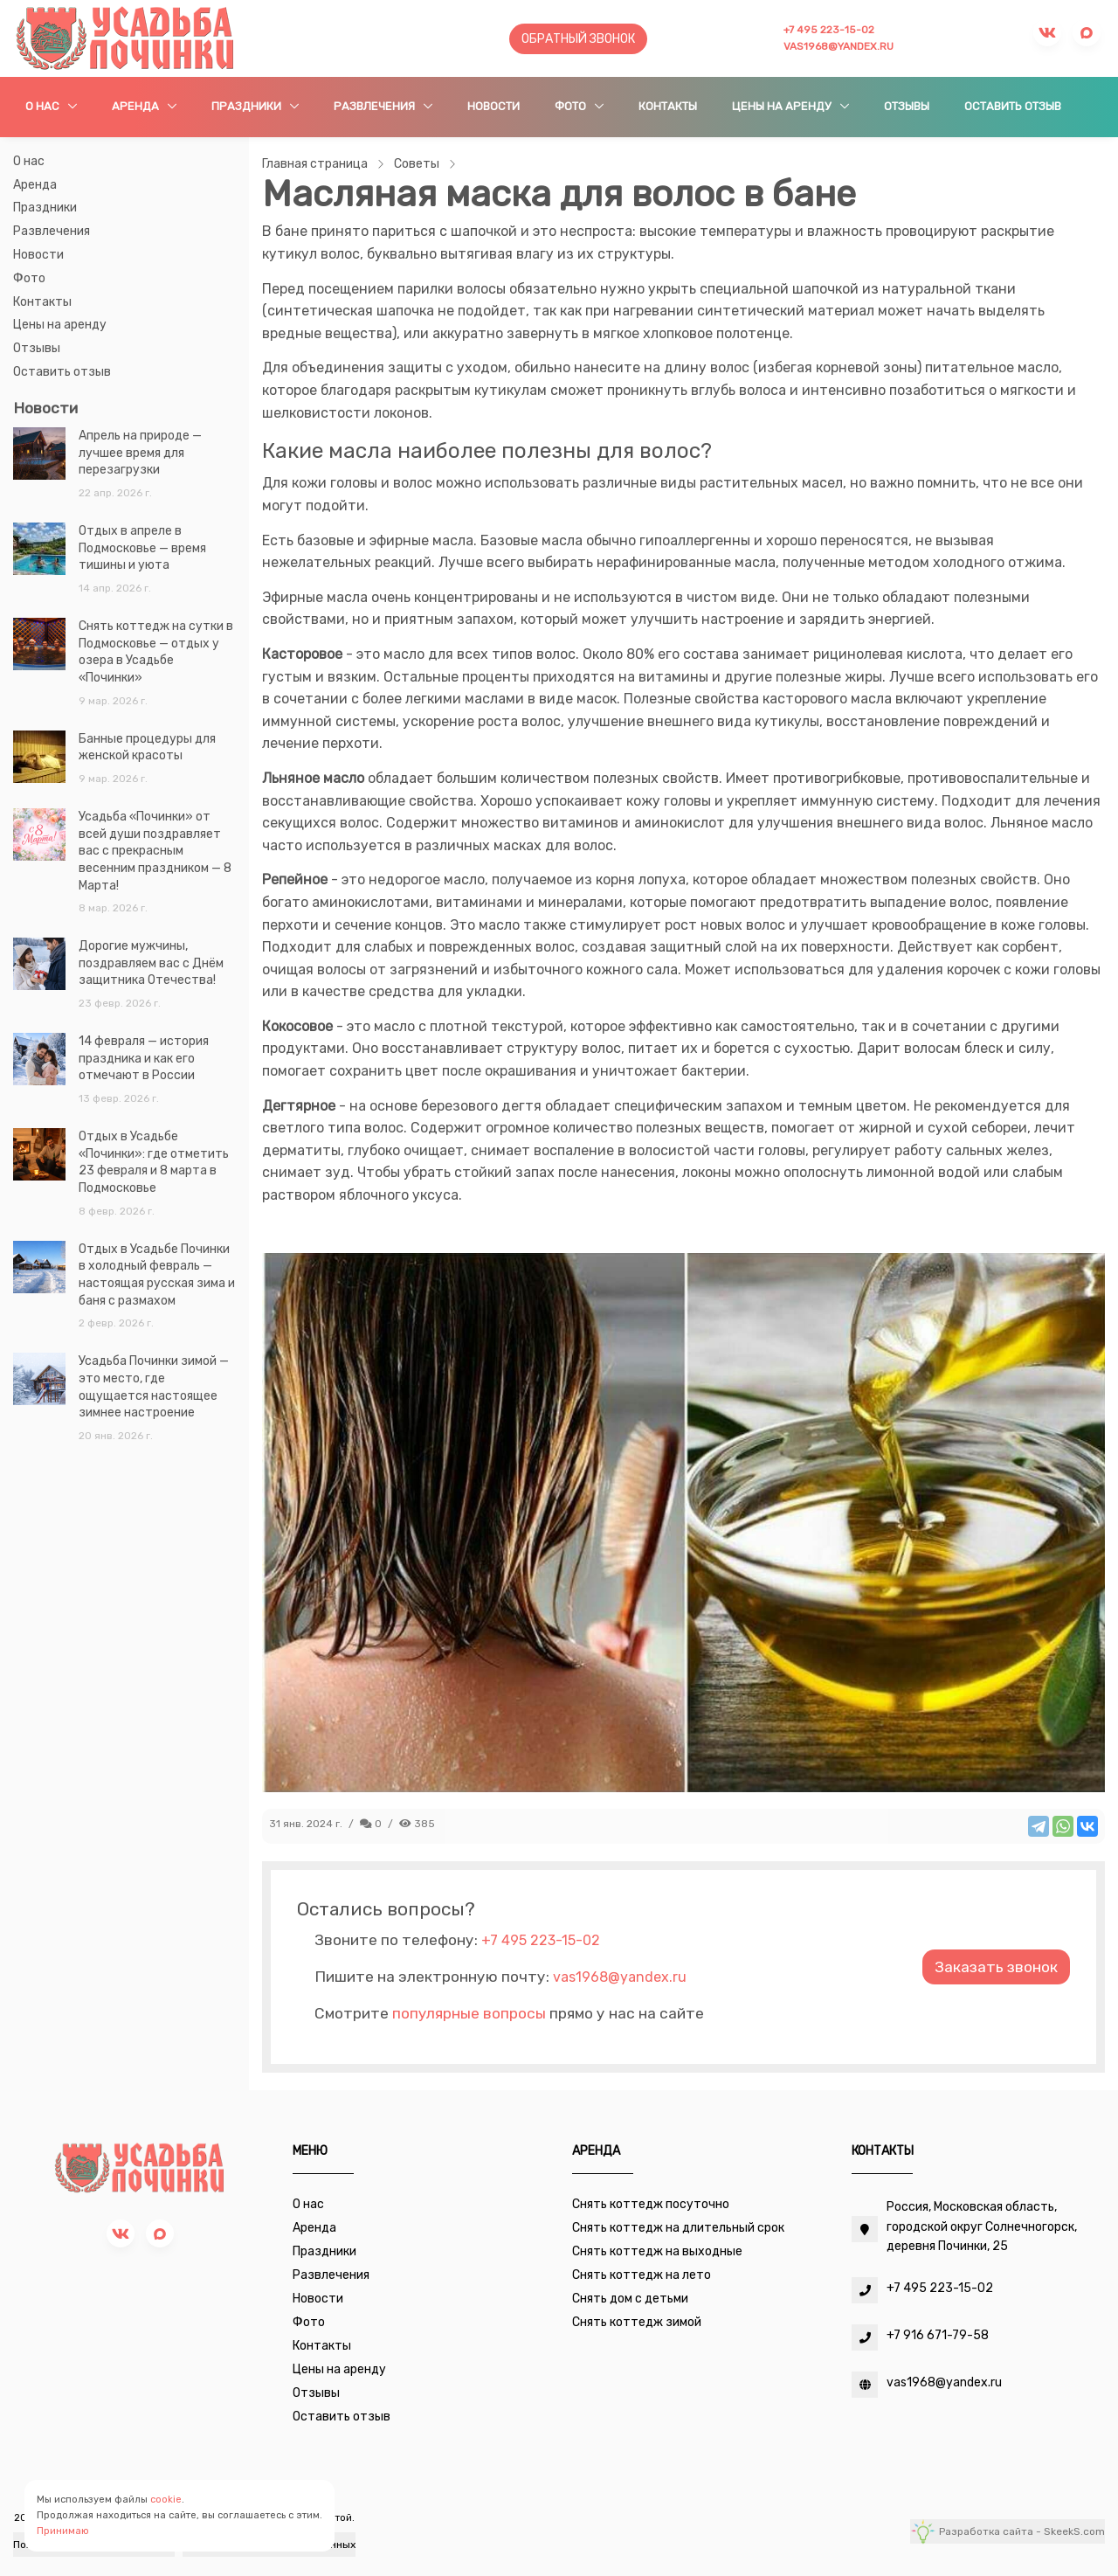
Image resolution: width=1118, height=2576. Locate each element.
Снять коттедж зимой (636, 2322)
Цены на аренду (783, 106)
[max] (160, 2233)
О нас (43, 106)
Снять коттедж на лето (641, 2275)
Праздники (247, 106)
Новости (493, 106)
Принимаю (63, 2531)
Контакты (667, 106)
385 (417, 1824)
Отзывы (906, 106)
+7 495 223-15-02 (828, 30)
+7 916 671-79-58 (938, 2335)
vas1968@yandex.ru (838, 46)
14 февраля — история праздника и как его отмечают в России (144, 1058)
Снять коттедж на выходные (657, 2251)
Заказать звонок (996, 1967)
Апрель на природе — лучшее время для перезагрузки (140, 452)
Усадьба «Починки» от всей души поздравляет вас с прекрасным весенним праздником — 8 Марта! (155, 850)
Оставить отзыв (1012, 106)
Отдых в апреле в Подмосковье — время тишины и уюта (142, 547)
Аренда (137, 106)
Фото (572, 106)
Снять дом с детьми (630, 2298)
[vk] (121, 2233)
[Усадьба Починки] (125, 37)
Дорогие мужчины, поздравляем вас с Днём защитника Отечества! (151, 962)
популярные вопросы (469, 2013)
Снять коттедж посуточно (650, 2204)
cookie (166, 2499)
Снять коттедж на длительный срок (678, 2227)
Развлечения (376, 106)
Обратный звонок (578, 38)
